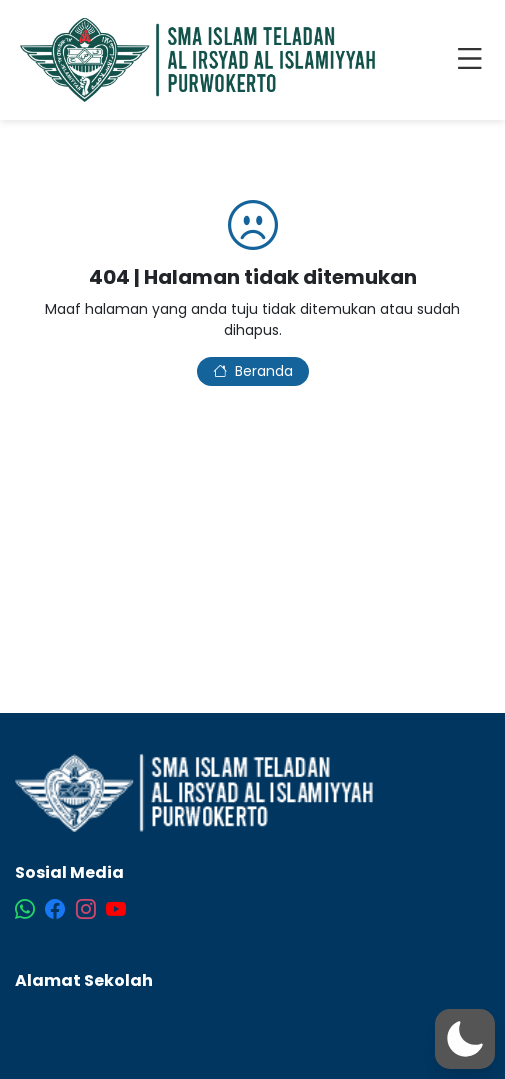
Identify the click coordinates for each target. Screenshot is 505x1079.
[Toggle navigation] (474, 60)
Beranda (253, 371)
